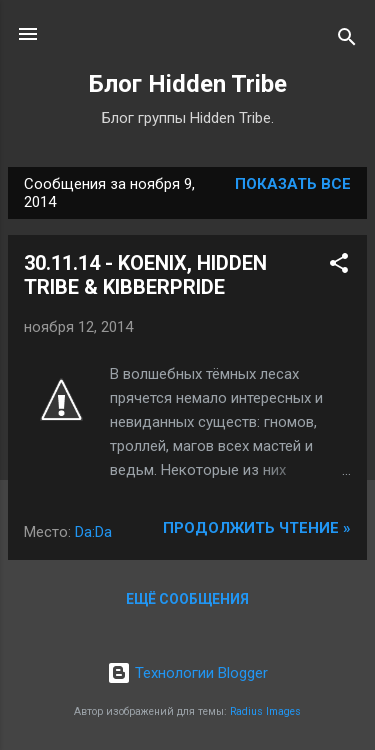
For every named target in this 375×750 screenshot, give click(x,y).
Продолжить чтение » (257, 528)
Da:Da (93, 532)
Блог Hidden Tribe (188, 84)
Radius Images (265, 711)
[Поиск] (347, 40)
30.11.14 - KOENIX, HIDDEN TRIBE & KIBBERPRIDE (145, 275)
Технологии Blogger (187, 673)
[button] (339, 266)
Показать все (293, 184)
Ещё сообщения (187, 599)
